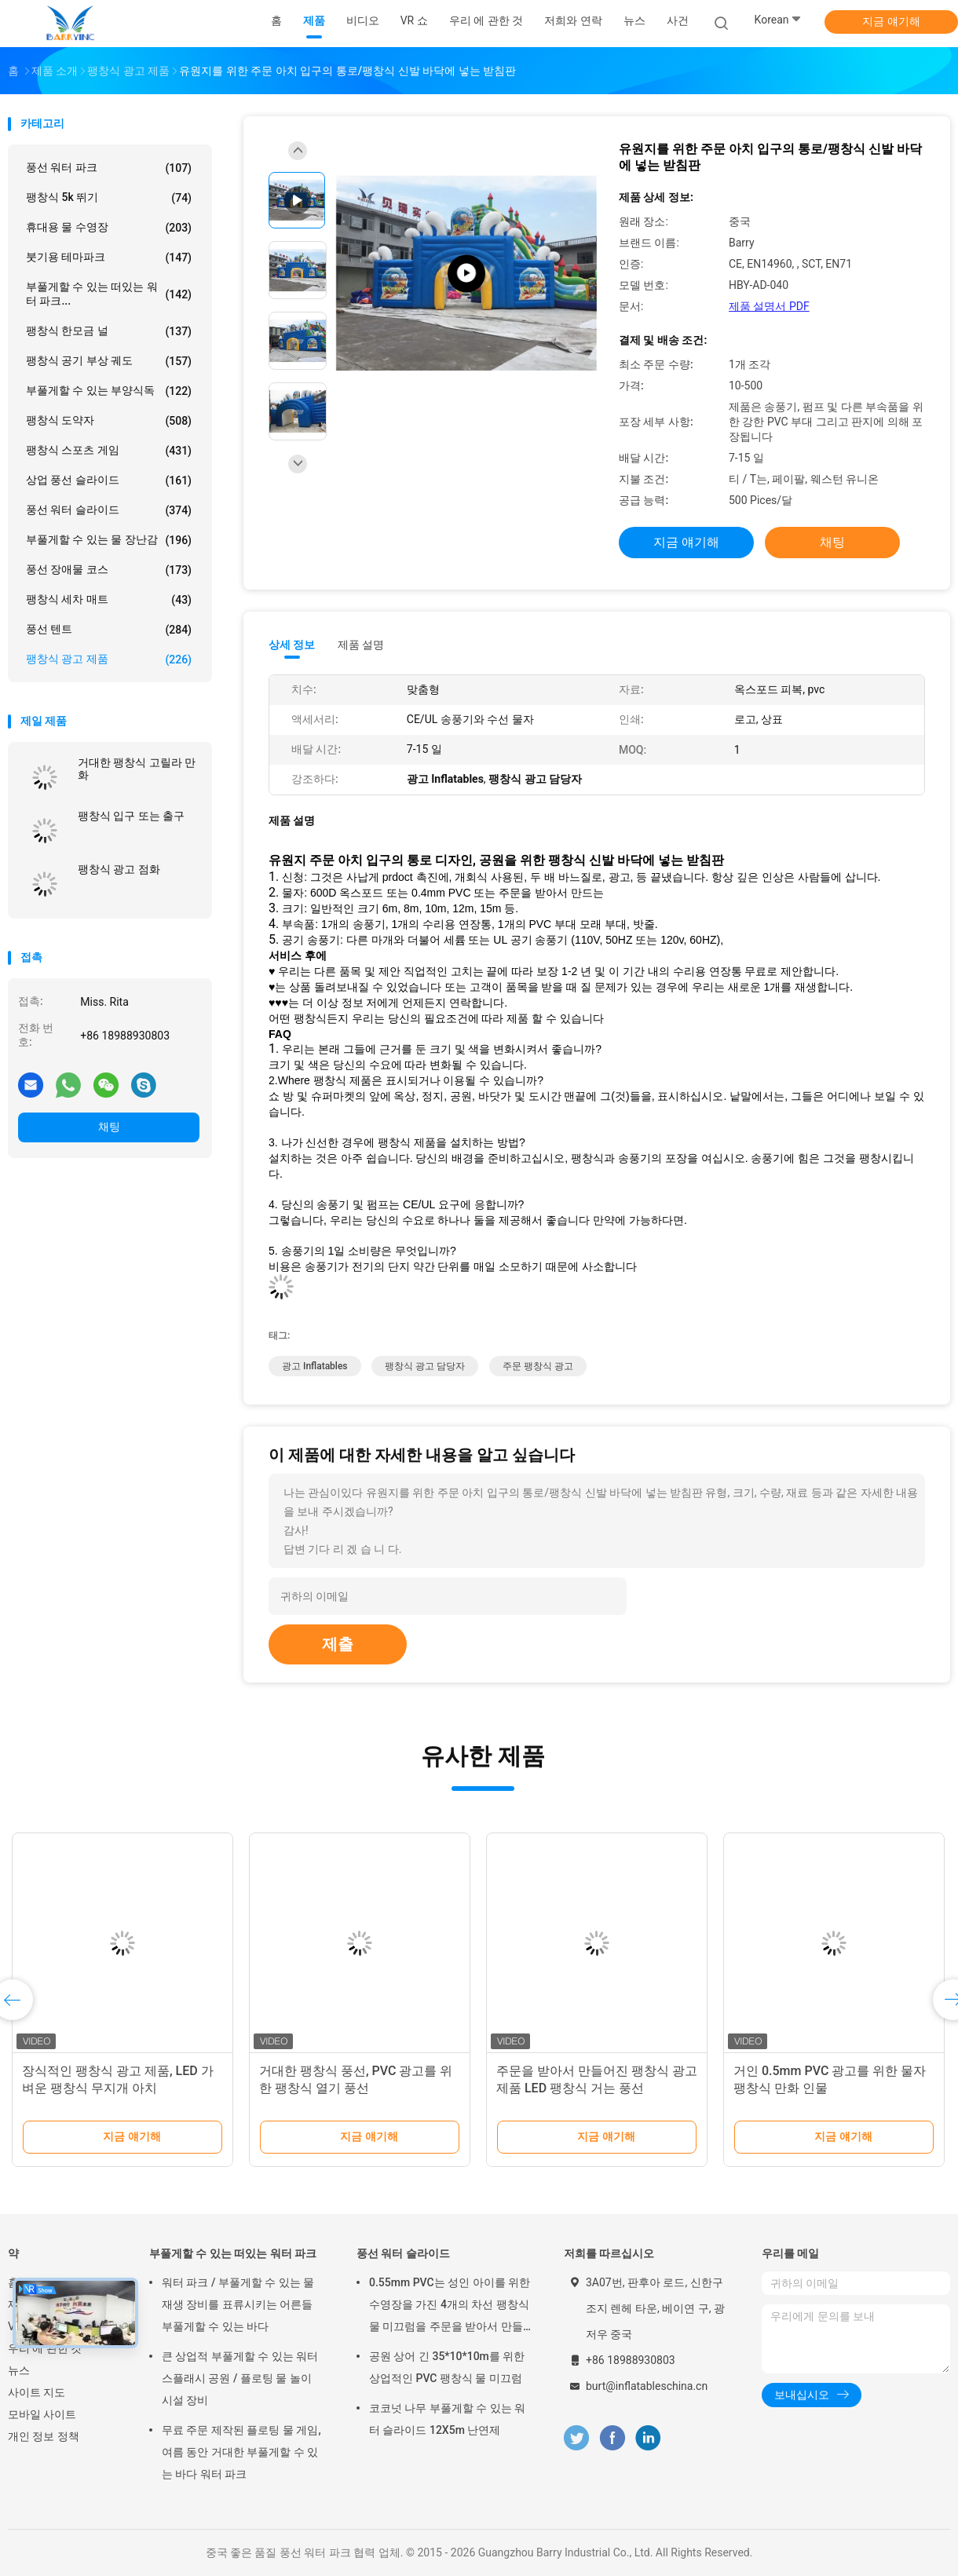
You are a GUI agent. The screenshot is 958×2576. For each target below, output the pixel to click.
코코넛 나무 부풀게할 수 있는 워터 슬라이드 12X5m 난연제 (447, 2419)
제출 (337, 1644)
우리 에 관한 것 (45, 2348)
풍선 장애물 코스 (109, 570)
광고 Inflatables (315, 1366)
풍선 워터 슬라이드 (109, 510)
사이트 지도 (36, 2392)
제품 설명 (361, 644)
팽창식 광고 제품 (109, 659)
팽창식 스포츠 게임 (109, 451)
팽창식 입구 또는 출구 (131, 815)
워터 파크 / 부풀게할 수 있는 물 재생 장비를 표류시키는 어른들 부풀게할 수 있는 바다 (238, 2304)
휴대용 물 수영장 (109, 228)
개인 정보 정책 (43, 2436)
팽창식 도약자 (109, 421)
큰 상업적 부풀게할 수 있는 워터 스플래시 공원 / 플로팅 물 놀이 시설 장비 (240, 2378)
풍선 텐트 (109, 630)
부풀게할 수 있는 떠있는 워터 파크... (109, 293)
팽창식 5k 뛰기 (109, 198)
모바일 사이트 (42, 2414)
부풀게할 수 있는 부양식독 (109, 391)
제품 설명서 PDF (769, 306)
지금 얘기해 (891, 21)
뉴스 (19, 2370)
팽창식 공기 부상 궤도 (109, 361)
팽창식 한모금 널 (109, 331)
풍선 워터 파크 (109, 168)
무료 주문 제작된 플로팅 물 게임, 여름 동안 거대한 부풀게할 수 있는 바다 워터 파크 (241, 2452)
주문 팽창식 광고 (538, 1366)
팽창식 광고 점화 (119, 869)
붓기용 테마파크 (109, 257)
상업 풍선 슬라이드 (109, 480)
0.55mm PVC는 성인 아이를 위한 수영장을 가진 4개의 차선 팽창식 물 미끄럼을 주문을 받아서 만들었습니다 (449, 2306)
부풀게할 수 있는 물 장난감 (109, 540)
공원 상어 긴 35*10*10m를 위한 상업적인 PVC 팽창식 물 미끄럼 (447, 2367)
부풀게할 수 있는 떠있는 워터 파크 (232, 2253)
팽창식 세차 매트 (109, 600)
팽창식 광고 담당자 (425, 1366)
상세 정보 (292, 644)
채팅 (109, 1126)
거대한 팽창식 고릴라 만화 (137, 768)
